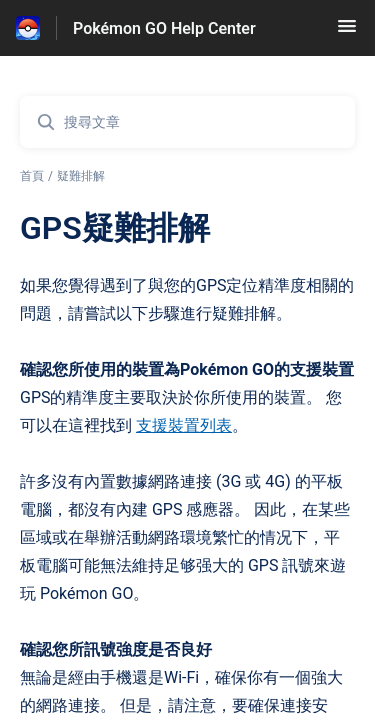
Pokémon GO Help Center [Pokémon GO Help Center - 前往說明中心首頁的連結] (164, 28)
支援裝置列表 (184, 425)
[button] (347, 32)
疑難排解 (81, 176)
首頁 (32, 176)
